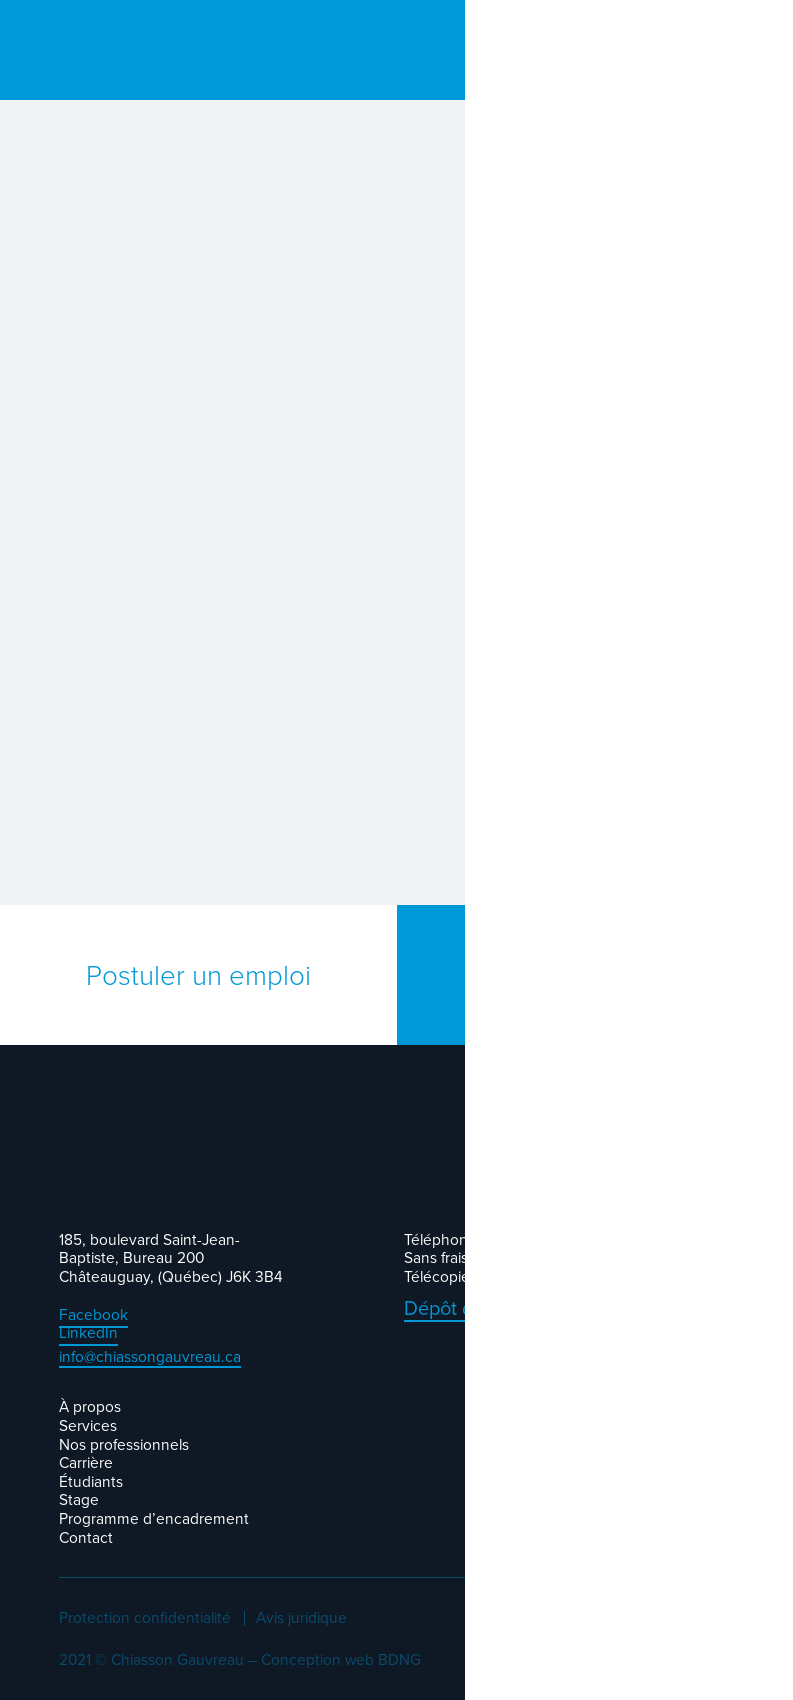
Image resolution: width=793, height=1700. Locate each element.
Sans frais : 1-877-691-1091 (490, 1257)
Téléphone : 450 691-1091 (490, 1239)
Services (88, 1425)
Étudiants (91, 1481)
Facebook (93, 1314)
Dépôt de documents (495, 1309)
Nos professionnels (124, 1444)
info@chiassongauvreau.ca (150, 1358)
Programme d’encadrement (154, 1518)
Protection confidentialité (145, 1618)
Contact (86, 1537)
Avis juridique (301, 1618)
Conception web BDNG (341, 1659)
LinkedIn (88, 1332)
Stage (79, 1499)
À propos (90, 1406)
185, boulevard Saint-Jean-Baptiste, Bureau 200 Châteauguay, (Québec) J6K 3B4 (171, 1258)
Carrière (86, 1462)
